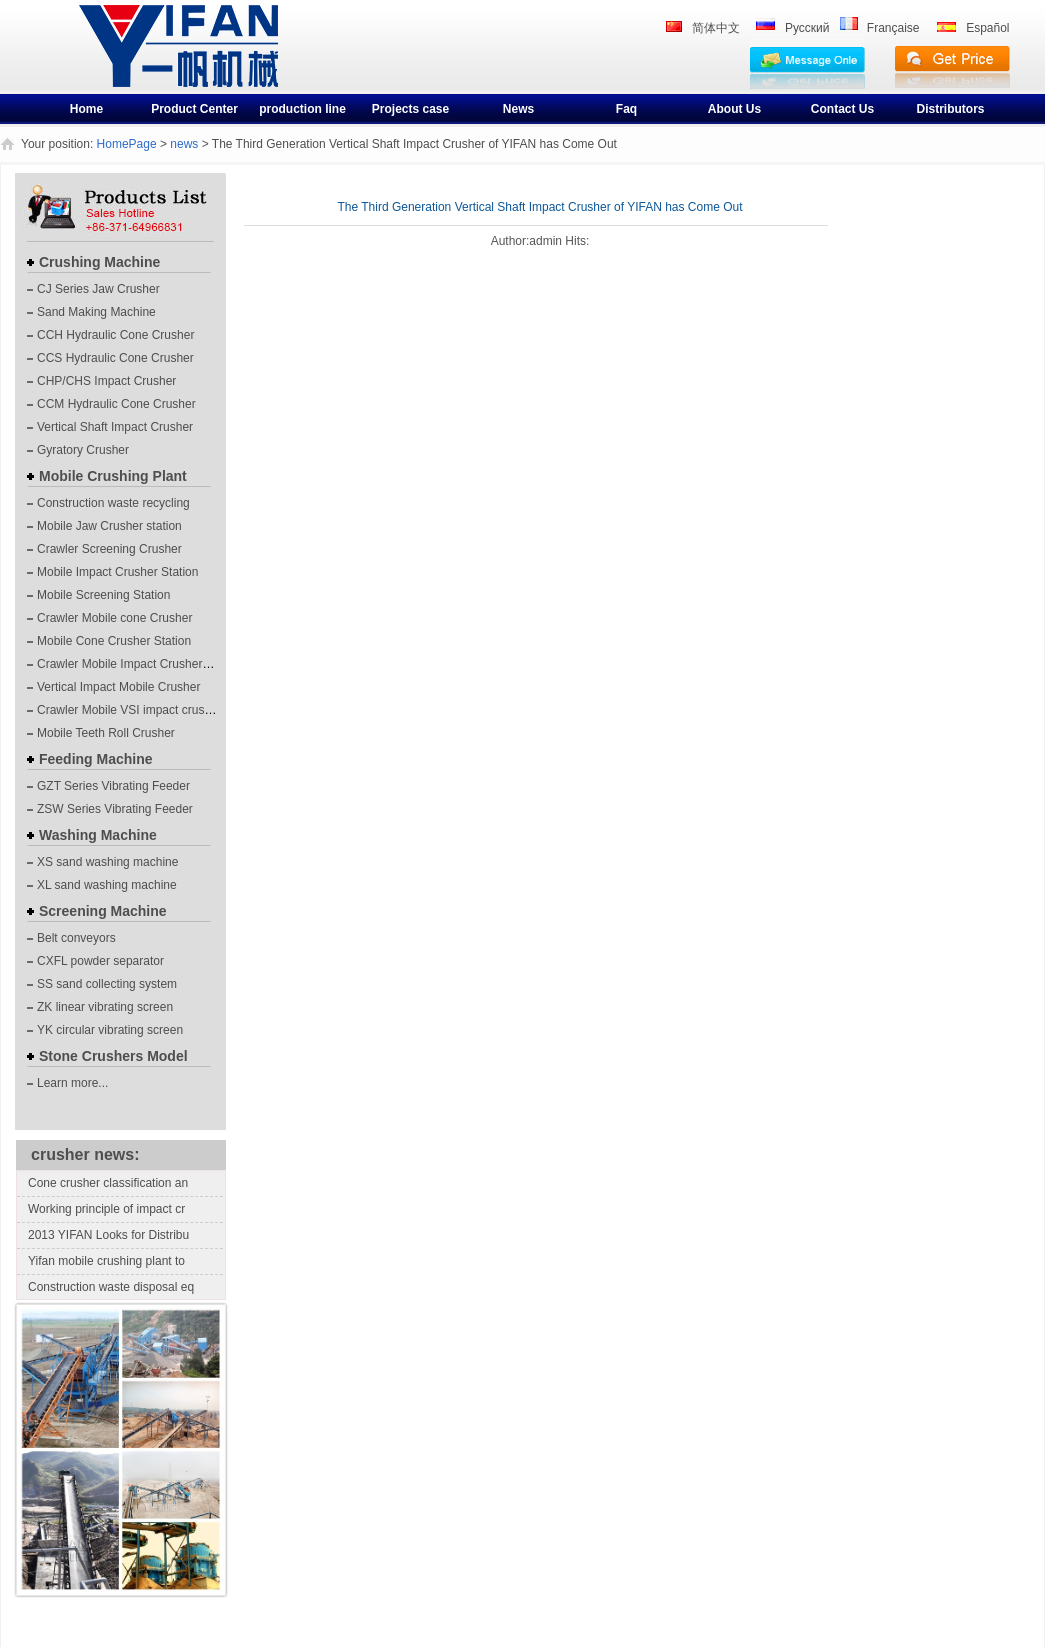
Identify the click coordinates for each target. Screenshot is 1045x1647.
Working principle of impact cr (106, 1209)
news (184, 144)
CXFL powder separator (100, 961)
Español (987, 28)
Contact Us (842, 109)
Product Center (194, 109)
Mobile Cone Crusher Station (114, 641)
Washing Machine (98, 835)
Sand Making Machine (96, 312)
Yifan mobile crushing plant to (106, 1261)
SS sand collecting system (107, 984)
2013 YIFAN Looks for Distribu (108, 1235)
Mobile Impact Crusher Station (117, 572)
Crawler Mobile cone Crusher (114, 618)
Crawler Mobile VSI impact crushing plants (149, 710)
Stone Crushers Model (113, 1056)
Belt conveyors (76, 938)
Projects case (410, 109)
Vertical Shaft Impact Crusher (115, 427)
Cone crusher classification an (108, 1183)
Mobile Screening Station (103, 595)
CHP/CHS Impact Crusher (106, 381)
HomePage (127, 144)
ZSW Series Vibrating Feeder (115, 809)
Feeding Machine (96, 759)
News (518, 109)
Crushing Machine (99, 262)
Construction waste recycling (113, 503)
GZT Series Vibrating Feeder (113, 786)
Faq (626, 109)
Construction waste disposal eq (111, 1287)
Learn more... (72, 1083)
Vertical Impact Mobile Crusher (118, 687)
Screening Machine (103, 911)
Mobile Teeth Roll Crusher (106, 733)
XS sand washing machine (107, 862)
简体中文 (716, 28)
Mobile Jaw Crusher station (109, 526)
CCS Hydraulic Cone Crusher (115, 358)
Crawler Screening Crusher (109, 549)
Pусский (807, 28)
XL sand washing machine (107, 885)
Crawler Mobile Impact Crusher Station (140, 664)
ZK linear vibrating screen (105, 1007)
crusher (113, 62)
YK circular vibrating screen (110, 1030)
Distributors (950, 109)
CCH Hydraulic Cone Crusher (115, 335)
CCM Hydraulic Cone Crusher (116, 404)
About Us (734, 109)
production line (302, 109)
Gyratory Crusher (83, 450)
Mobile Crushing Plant (113, 476)
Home (86, 109)
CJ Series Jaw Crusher (98, 289)
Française (893, 28)
